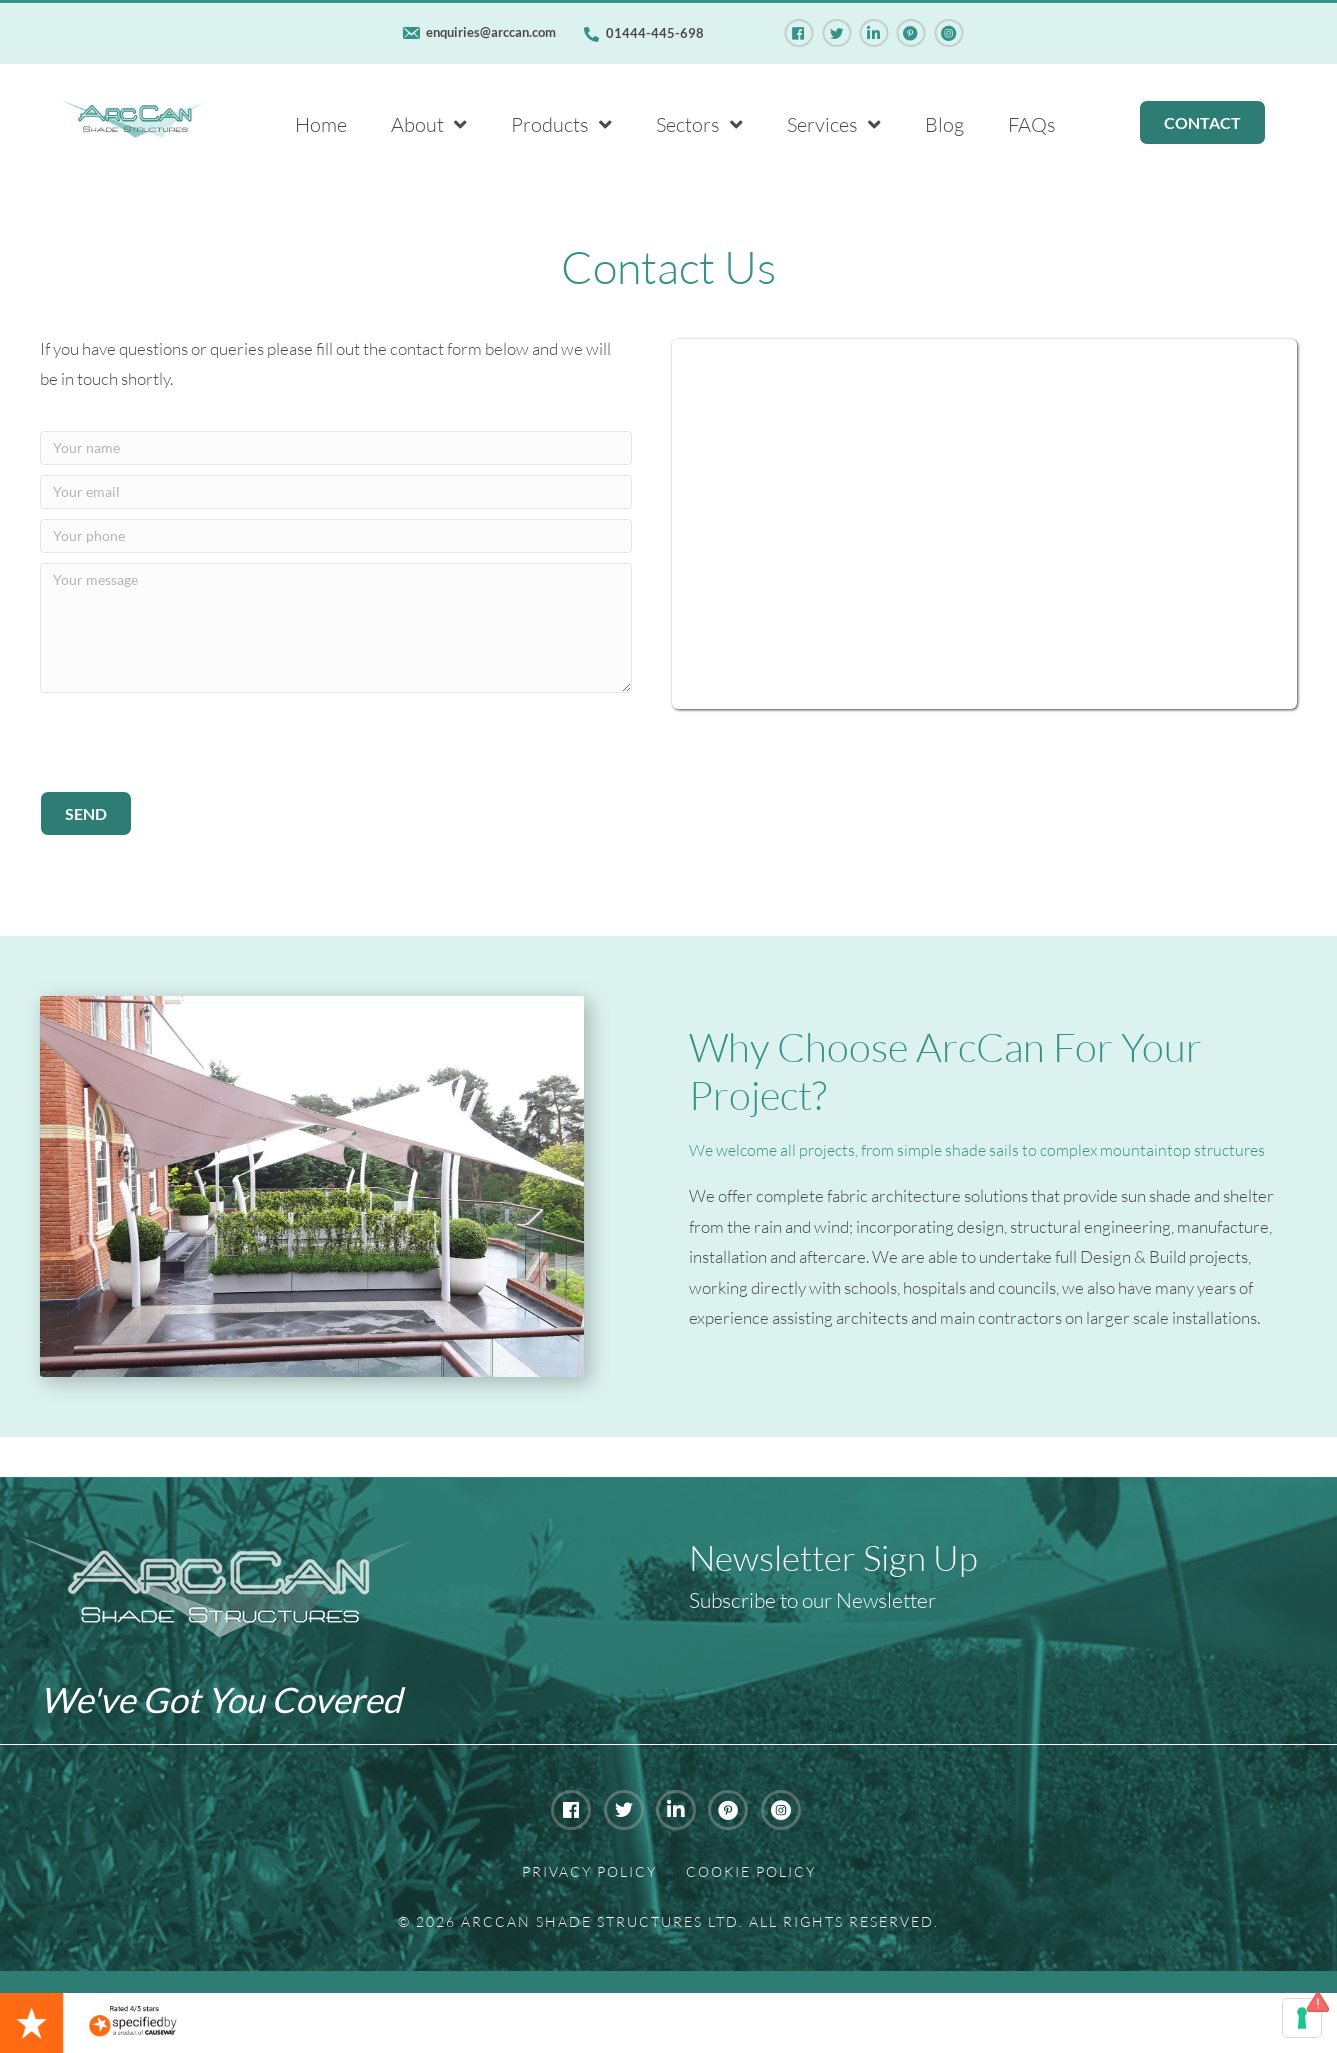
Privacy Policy (589, 1871)
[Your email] (336, 492)
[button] (86, 813)
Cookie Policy (751, 1871)
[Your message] (336, 628)
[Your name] (336, 448)
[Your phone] (336, 536)
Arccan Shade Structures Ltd (600, 1921)
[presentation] (192, 742)
